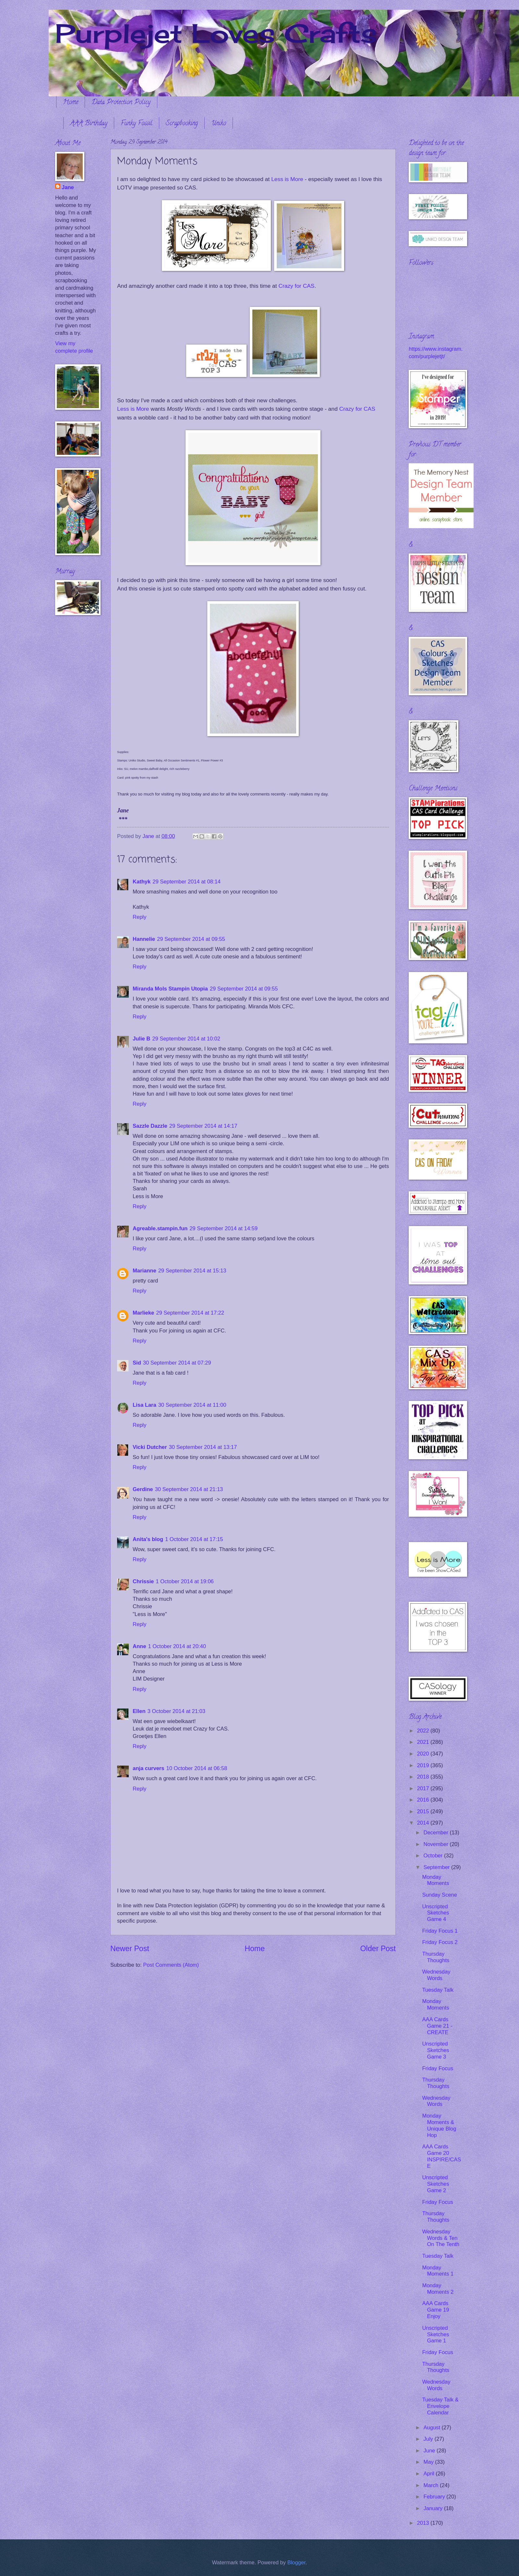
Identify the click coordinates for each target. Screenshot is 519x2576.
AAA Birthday (88, 124)
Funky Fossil (136, 124)
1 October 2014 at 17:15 (194, 1539)
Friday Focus (437, 2068)
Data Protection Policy (121, 103)
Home (70, 103)
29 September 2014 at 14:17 (203, 1126)
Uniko (218, 124)
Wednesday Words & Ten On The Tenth (440, 2238)
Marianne (144, 1271)
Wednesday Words (436, 1975)
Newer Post (129, 1948)
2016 (423, 1800)
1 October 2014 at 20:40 (177, 1646)
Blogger (296, 2562)
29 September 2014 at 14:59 (223, 1228)
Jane (68, 187)
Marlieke (143, 1313)
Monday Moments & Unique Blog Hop (439, 2125)
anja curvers (148, 1768)
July (428, 2439)
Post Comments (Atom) (171, 1965)
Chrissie (143, 1581)
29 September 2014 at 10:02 (186, 1039)
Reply (139, 917)
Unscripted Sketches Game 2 (435, 2183)
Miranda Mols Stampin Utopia (170, 989)
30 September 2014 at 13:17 (203, 1447)
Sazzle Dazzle (150, 1126)
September (437, 1867)
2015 (423, 1811)
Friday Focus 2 (439, 1942)
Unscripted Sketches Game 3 (435, 2050)
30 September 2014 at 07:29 (177, 1363)
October (433, 1856)
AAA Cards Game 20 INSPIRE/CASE (441, 2156)
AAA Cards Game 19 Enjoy (435, 2309)
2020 (423, 1754)
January (433, 2508)
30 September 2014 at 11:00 (192, 1405)
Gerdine (143, 1489)
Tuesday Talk (437, 1990)
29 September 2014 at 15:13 (192, 1271)
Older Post (378, 1948)
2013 (423, 2523)
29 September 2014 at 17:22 (190, 1313)
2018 (423, 1777)
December (436, 1832)
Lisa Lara (144, 1405)
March (431, 2485)
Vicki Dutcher (150, 1447)
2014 (423, 1823)
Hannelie (144, 939)
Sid (137, 1363)
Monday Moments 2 (437, 2288)
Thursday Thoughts (435, 1957)
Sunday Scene (439, 1895)
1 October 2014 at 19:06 (184, 1581)
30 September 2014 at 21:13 (189, 1489)
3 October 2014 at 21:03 (176, 1711)
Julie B (141, 1039)
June (429, 2451)
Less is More (287, 179)
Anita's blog (148, 1539)
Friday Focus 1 (439, 1931)
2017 (423, 1788)
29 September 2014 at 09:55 (191, 939)
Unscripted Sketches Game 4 (435, 1913)
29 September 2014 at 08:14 (186, 882)
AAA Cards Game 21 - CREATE (437, 2025)
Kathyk (142, 882)
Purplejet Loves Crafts (216, 33)
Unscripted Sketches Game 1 (435, 2334)
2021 (423, 1742)
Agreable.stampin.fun (160, 1228)
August (432, 2427)
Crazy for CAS (296, 286)
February (434, 2497)
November (436, 1844)
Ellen (139, 1711)
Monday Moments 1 (437, 2271)
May (429, 2462)
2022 (423, 1731)
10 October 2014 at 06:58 (196, 1768)
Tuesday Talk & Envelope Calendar (440, 2406)
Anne (139, 1646)
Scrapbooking (182, 124)
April (429, 2474)
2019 (423, 1765)
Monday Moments (435, 1880)
